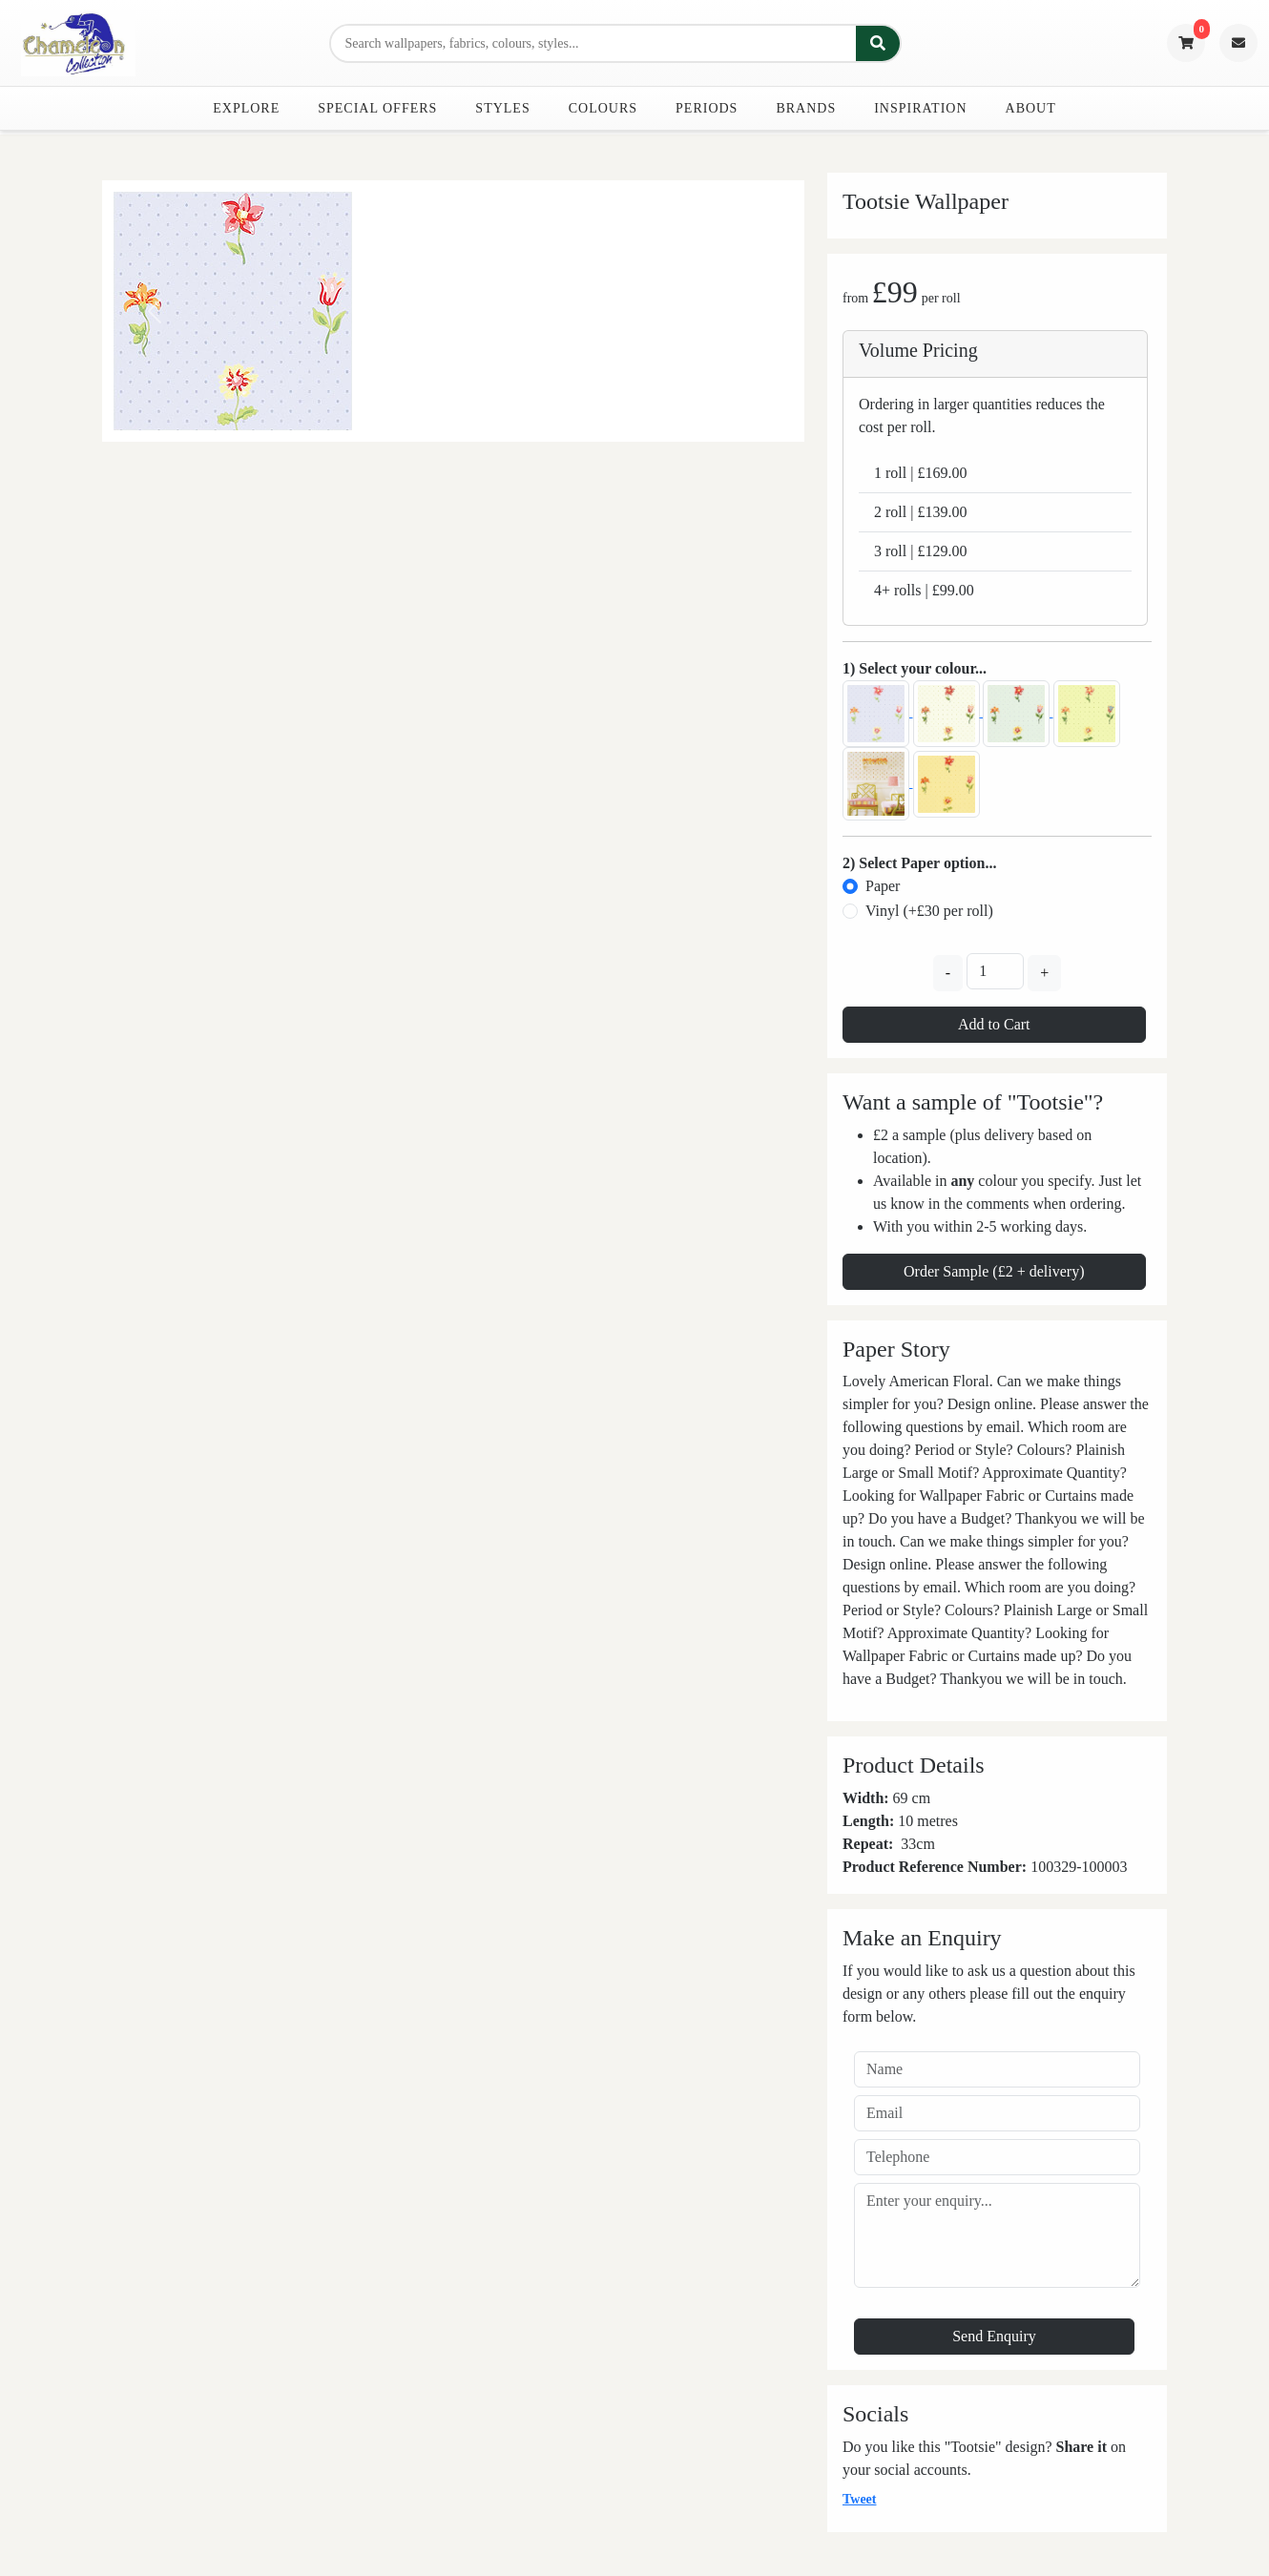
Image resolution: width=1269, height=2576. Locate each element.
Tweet (860, 2499)
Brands (806, 108)
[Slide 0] (453, 415)
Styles (502, 108)
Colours (603, 108)
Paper (882, 886)
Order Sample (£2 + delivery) (994, 1271)
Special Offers (377, 108)
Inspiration (920, 108)
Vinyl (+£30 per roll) (929, 911)
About (1031, 108)
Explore (246, 108)
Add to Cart (994, 1024)
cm (925, 1844)
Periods (707, 108)
